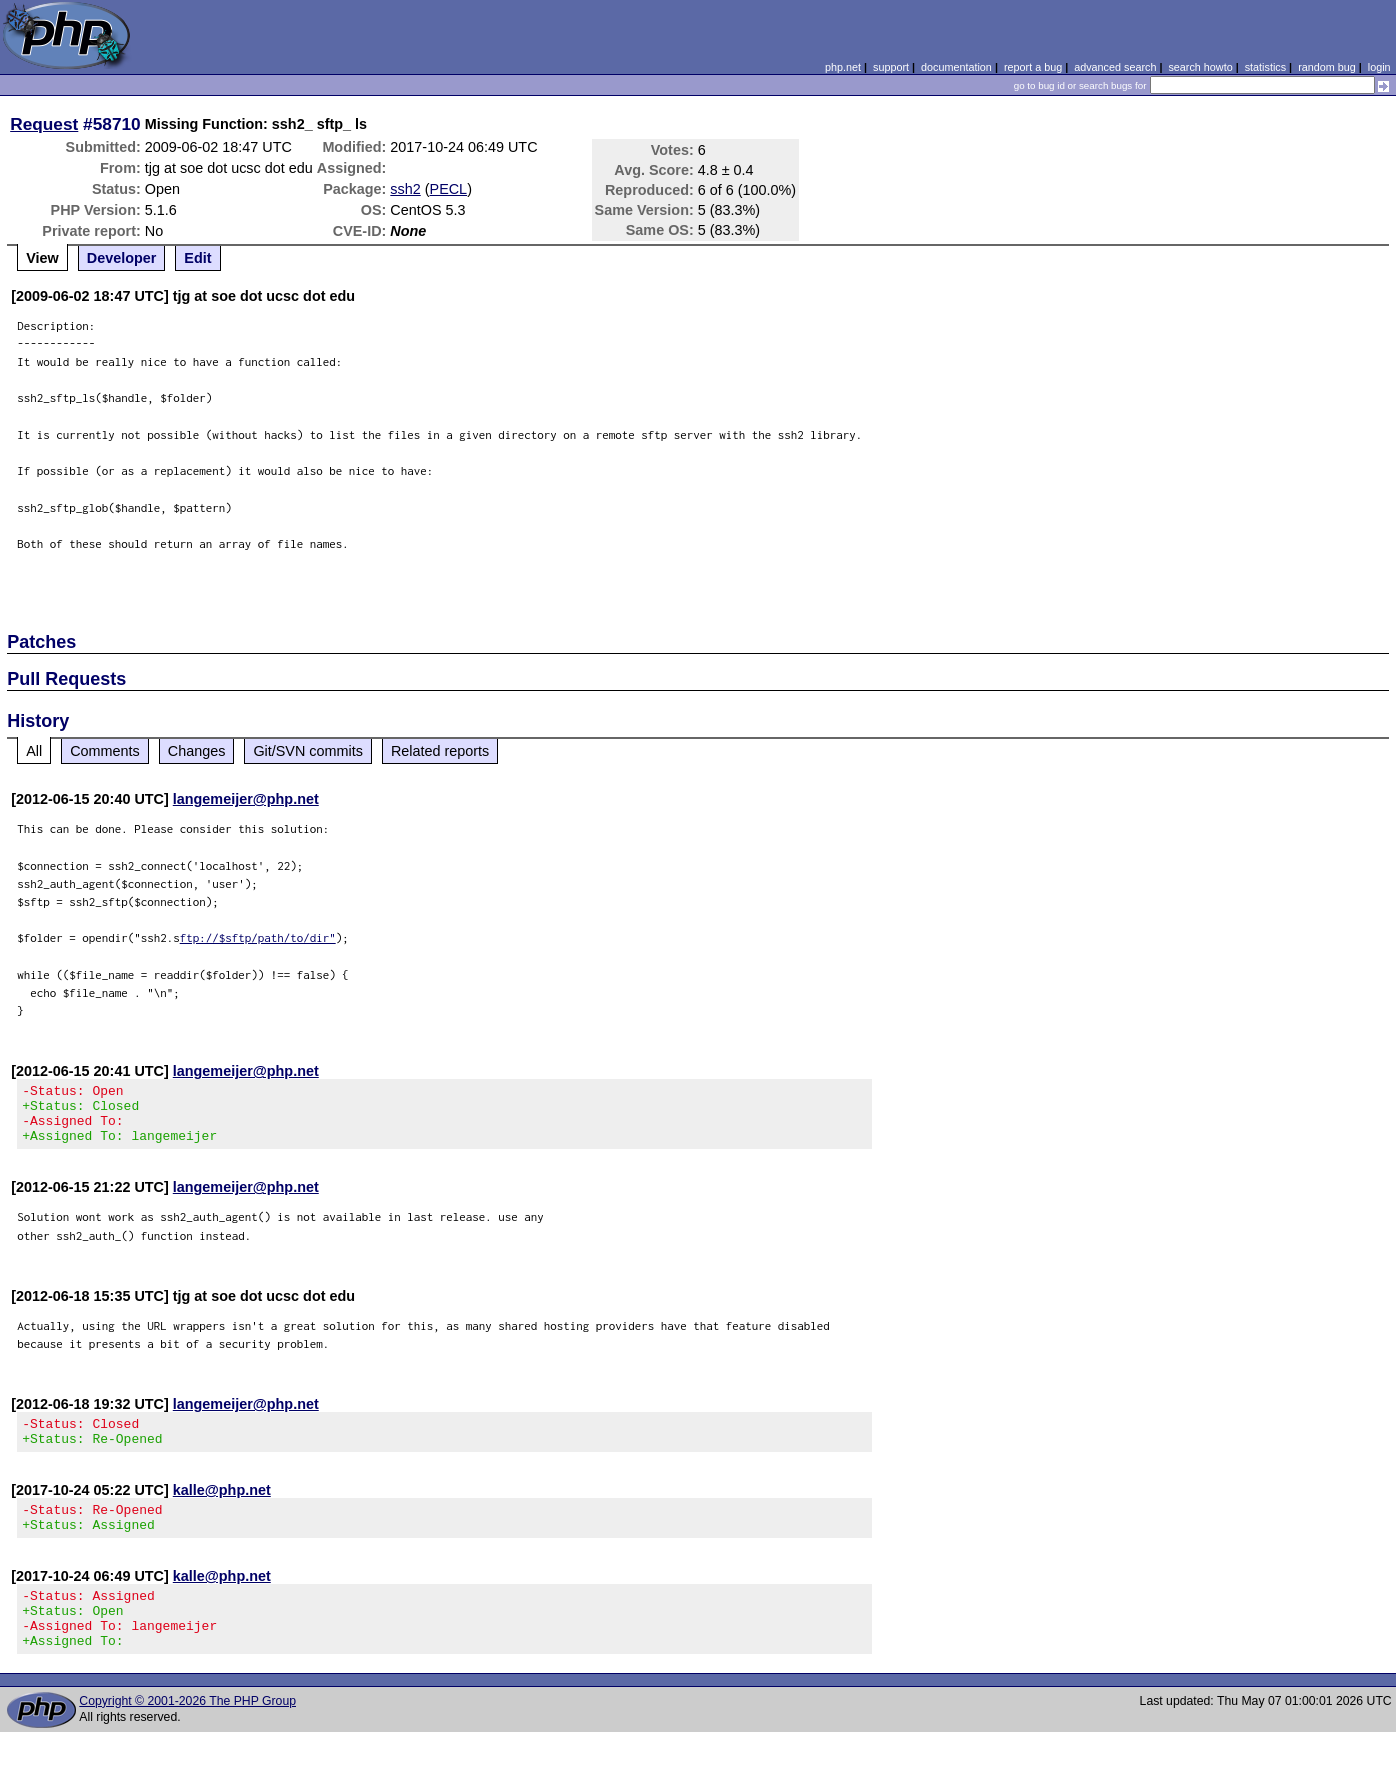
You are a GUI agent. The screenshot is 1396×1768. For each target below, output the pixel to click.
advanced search (1115, 67)
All (34, 751)
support (891, 67)
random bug (1327, 67)
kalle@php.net (222, 1508)
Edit (197, 258)
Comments (105, 751)
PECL (449, 189)
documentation (956, 67)
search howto (1200, 67)
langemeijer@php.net (246, 799)
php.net (843, 67)
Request (44, 124)
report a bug (1033, 67)
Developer (122, 258)
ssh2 (405, 189)
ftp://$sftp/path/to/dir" (258, 937)
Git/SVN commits (308, 751)
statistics (1265, 67)
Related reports (440, 751)
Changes (197, 751)
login (1379, 67)
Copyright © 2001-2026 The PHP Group (187, 1737)
